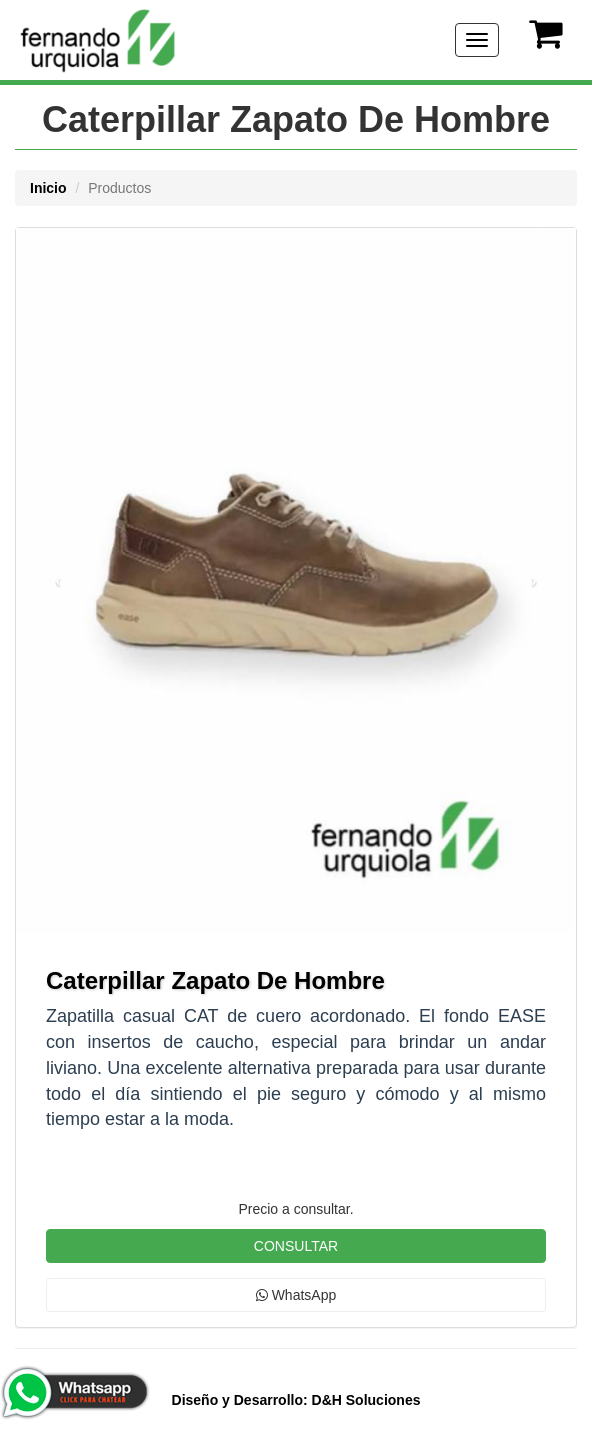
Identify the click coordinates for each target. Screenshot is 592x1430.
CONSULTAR (296, 1246)
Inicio (48, 188)
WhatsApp (296, 1295)
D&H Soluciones (296, 1400)
